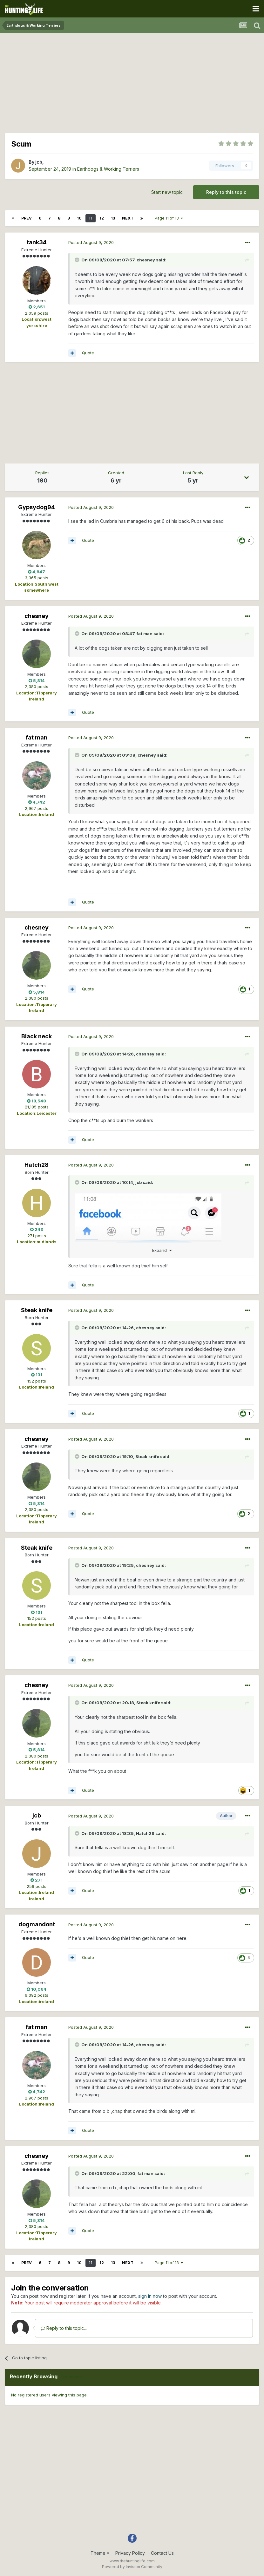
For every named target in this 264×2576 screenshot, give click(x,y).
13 (113, 218)
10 (79, 218)
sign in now (150, 2296)
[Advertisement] (132, 82)
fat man (144, 633)
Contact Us (162, 2553)
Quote (88, 352)
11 (90, 218)
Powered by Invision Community (132, 2566)
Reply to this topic (226, 192)
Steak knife (36, 1310)
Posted (91, 242)
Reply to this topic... (64, 2328)
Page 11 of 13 (169, 218)
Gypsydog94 (36, 507)
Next (127, 218)
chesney (146, 259)
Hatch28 (36, 1164)
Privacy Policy (130, 2553)
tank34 (37, 242)
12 (101, 218)
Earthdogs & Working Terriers (108, 169)
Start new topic (167, 192)
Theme (100, 2553)
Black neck (36, 1036)
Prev (26, 218)
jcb (38, 162)
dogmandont (36, 1924)
